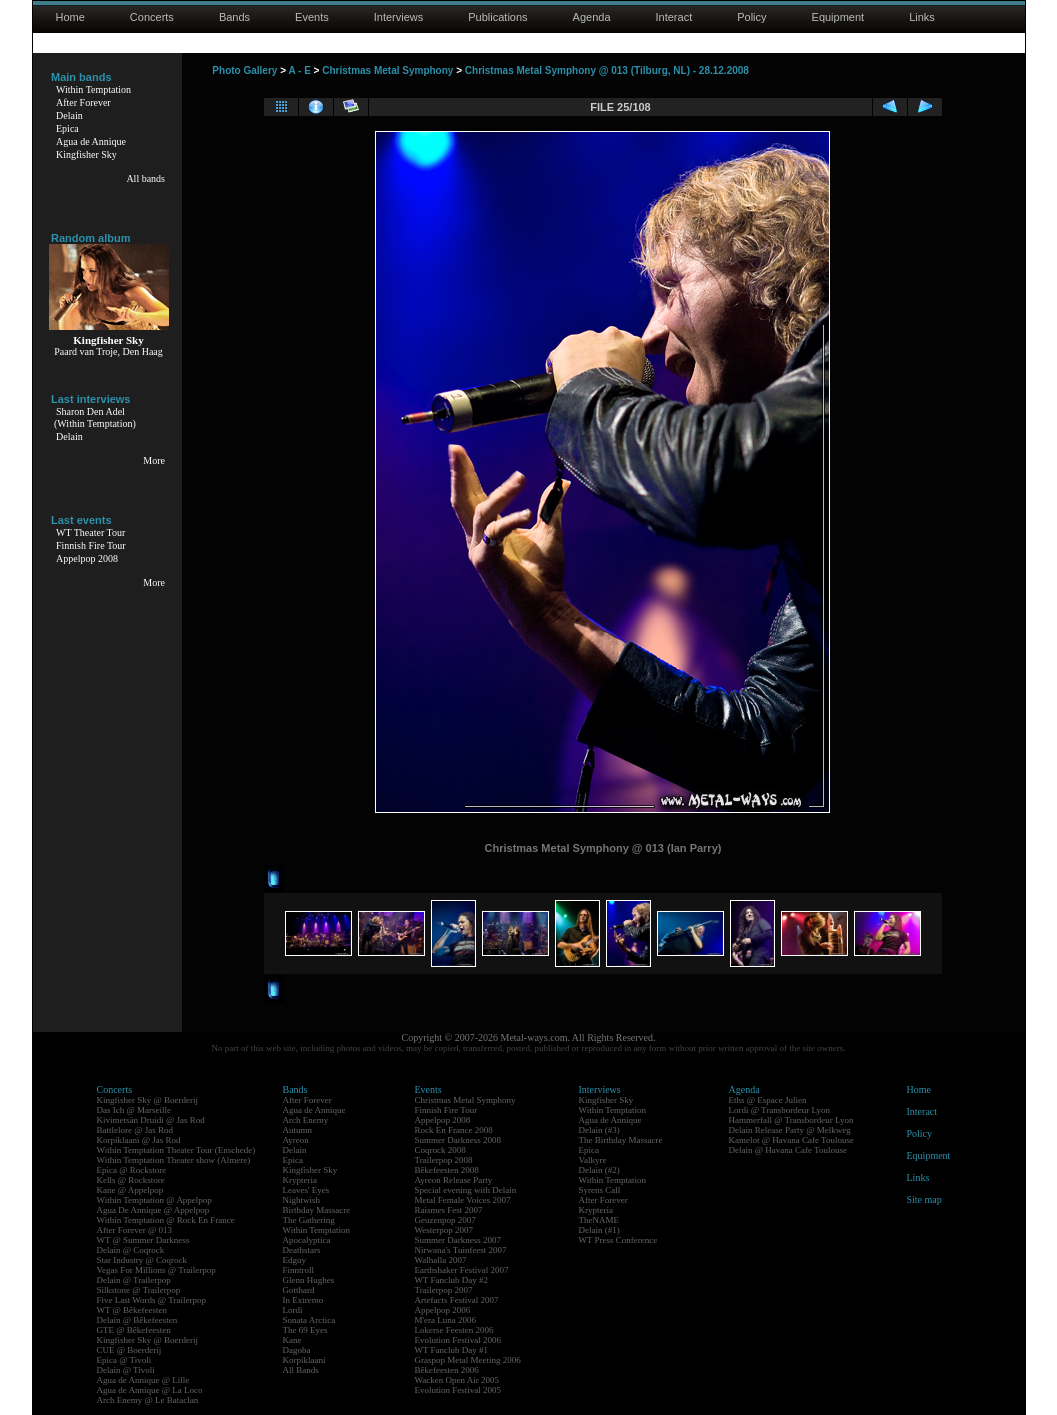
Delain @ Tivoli (126, 1370)
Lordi (293, 1310)
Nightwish (302, 1200)
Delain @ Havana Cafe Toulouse (788, 1150)
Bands (234, 17)
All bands (145, 178)
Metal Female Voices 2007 (463, 1200)
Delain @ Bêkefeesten (137, 1320)
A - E (299, 70)
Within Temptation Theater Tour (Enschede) (176, 1150)
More (154, 460)
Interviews (399, 17)
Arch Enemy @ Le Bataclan (148, 1400)
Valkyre (593, 1160)
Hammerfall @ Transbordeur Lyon (791, 1120)
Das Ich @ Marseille (134, 1110)
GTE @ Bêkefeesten (134, 1330)
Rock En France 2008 (454, 1130)
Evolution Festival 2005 (458, 1390)
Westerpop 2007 (444, 1230)
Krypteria (300, 1180)
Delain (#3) (599, 1130)
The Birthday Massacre (621, 1140)
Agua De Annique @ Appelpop (153, 1210)
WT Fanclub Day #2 (452, 1280)
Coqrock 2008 (440, 1150)
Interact (674, 17)
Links (922, 17)
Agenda (592, 17)
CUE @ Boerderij (129, 1350)
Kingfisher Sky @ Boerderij (148, 1100)
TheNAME (599, 1220)
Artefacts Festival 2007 (457, 1300)
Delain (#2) (599, 1170)
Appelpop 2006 (443, 1310)
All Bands (301, 1370)
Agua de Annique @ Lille (143, 1380)
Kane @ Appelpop (130, 1190)
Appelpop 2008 (87, 558)
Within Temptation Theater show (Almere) (174, 1160)
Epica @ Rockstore (132, 1170)
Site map (924, 1199)
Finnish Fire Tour (91, 545)
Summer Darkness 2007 (458, 1240)
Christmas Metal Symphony (387, 70)
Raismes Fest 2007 (449, 1210)
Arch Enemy (306, 1120)
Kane (292, 1340)
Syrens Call (600, 1190)
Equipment (838, 17)
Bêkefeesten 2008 (447, 1170)
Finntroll (299, 1270)
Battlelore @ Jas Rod (135, 1130)
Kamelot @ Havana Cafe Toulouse (791, 1140)
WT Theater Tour (90, 532)
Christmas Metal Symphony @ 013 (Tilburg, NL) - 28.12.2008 (607, 70)
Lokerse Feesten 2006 (454, 1330)
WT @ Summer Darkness (143, 1240)
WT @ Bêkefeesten (132, 1310)
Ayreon (296, 1140)
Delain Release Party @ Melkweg (790, 1130)
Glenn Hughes (309, 1280)
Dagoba (297, 1350)
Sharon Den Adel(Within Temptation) (95, 417)
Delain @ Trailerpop (134, 1280)
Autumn (298, 1130)
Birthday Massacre (317, 1210)
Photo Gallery (244, 70)
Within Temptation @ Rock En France (166, 1220)
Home (70, 17)
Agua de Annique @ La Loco (150, 1390)
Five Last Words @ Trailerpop (151, 1300)
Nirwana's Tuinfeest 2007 (461, 1250)
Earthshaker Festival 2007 (462, 1270)
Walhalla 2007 (441, 1260)
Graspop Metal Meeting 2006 (468, 1360)
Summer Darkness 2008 (458, 1140)
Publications (497, 17)
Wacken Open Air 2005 (457, 1380)
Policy (751, 17)
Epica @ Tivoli (124, 1360)
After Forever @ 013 (135, 1230)
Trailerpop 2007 (444, 1290)
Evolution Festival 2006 (458, 1340)
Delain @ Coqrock (131, 1250)
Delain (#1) (599, 1230)
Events (312, 17)
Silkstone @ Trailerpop (139, 1290)
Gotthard (299, 1290)
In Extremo (303, 1300)
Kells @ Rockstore (131, 1180)
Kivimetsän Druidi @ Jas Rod (151, 1120)
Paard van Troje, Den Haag (108, 351)
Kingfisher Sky (86, 154)
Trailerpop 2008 (444, 1160)
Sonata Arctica (309, 1320)
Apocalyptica (307, 1240)
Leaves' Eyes (306, 1190)
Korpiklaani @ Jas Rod (139, 1140)
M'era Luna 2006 (446, 1320)
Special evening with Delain (466, 1190)
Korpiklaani (304, 1360)
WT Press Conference (618, 1240)
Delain (69, 115)
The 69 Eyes (305, 1330)
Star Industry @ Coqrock (142, 1260)
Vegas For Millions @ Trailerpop (156, 1270)
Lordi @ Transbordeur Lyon (780, 1110)
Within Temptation (93, 89)
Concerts (152, 17)
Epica (67, 128)
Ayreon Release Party (454, 1180)
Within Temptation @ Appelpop (154, 1200)
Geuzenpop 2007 (445, 1220)
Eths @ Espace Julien (768, 1100)
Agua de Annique (91, 141)
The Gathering (309, 1220)
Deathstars (302, 1250)
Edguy (295, 1260)
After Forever (83, 102)
